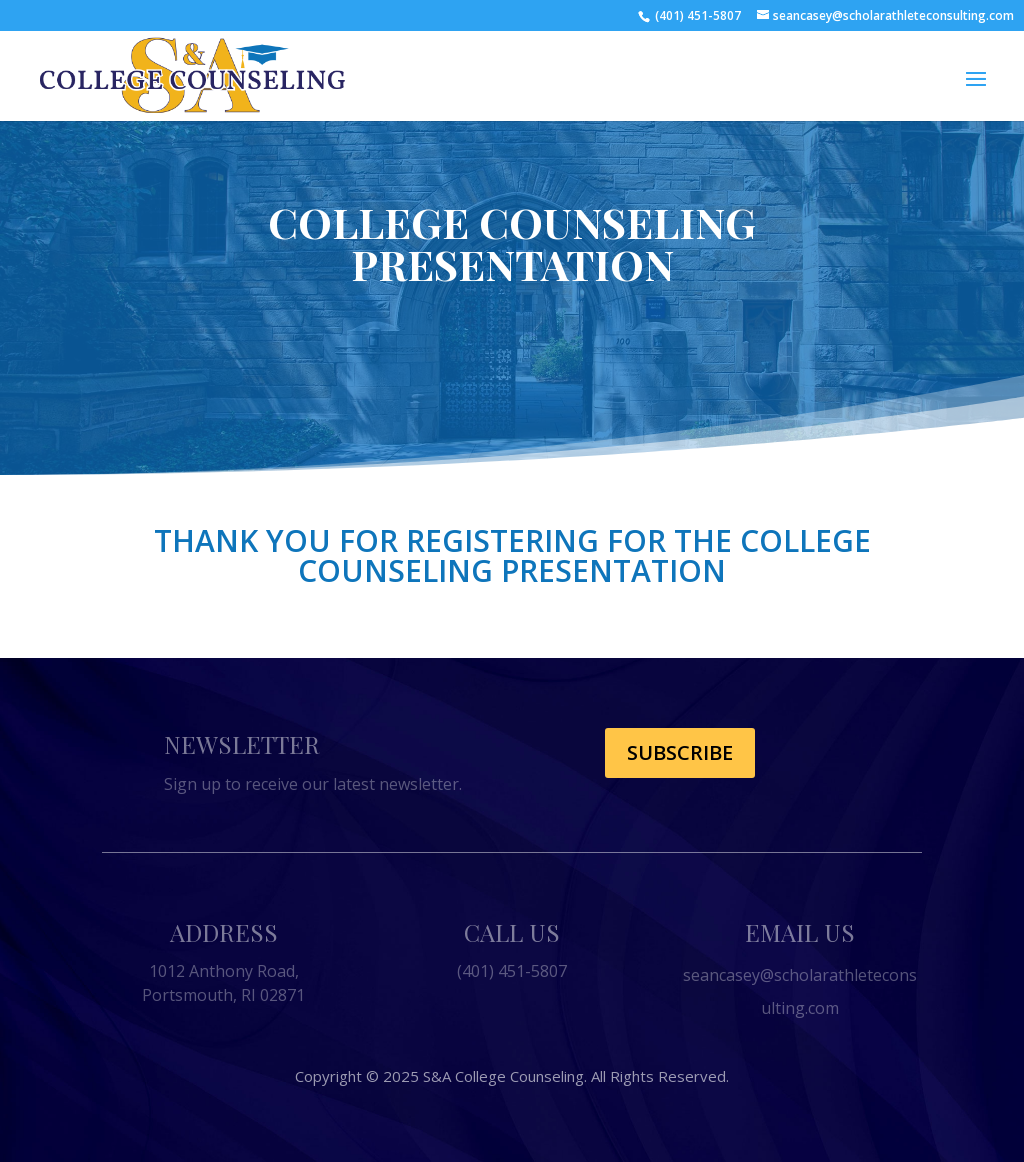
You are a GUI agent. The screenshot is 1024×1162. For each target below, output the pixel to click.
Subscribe (680, 752)
